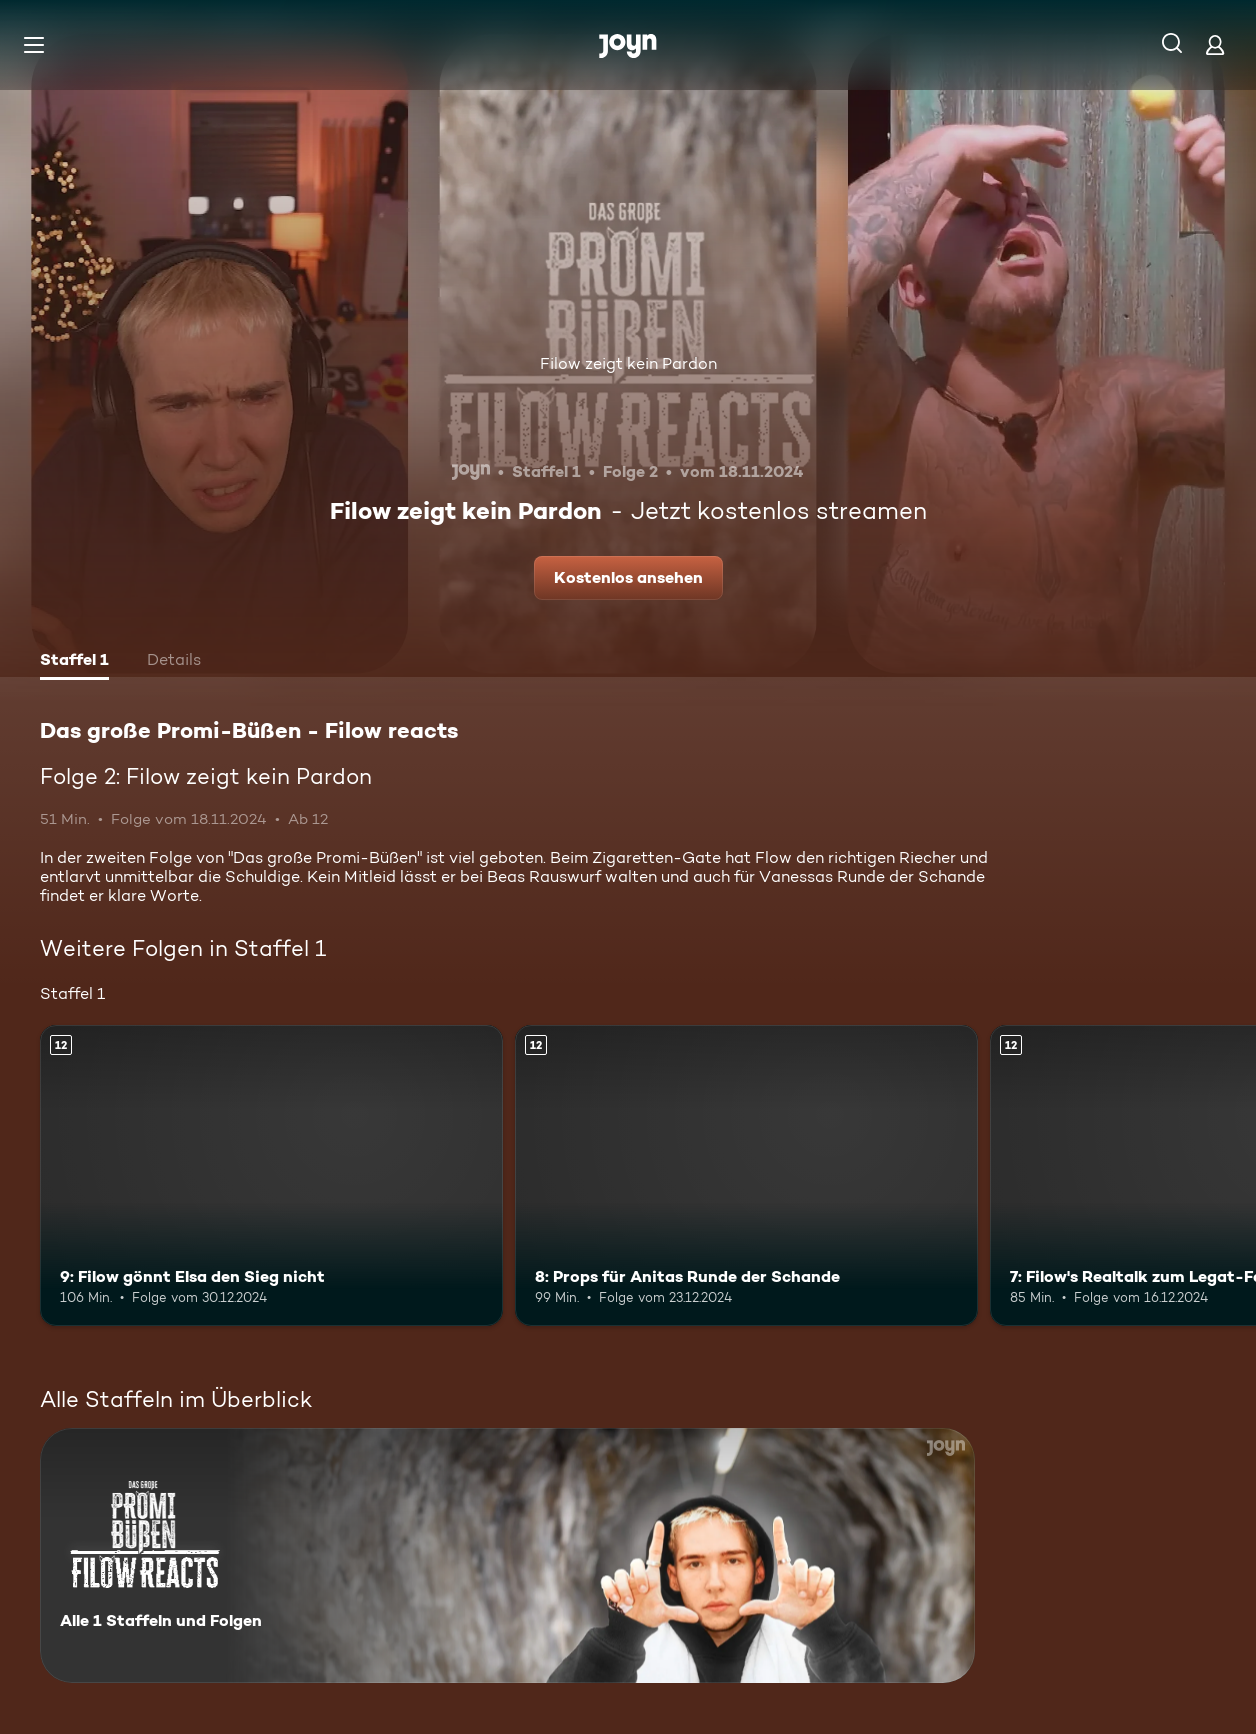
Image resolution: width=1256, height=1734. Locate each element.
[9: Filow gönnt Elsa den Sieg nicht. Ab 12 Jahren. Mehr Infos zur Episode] (271, 1175)
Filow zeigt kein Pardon (628, 363)
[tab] (74, 662)
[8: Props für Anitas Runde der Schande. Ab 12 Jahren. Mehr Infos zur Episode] (746, 1175)
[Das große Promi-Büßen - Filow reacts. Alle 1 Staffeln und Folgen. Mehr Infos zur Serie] (507, 1555)
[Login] (1215, 44)
